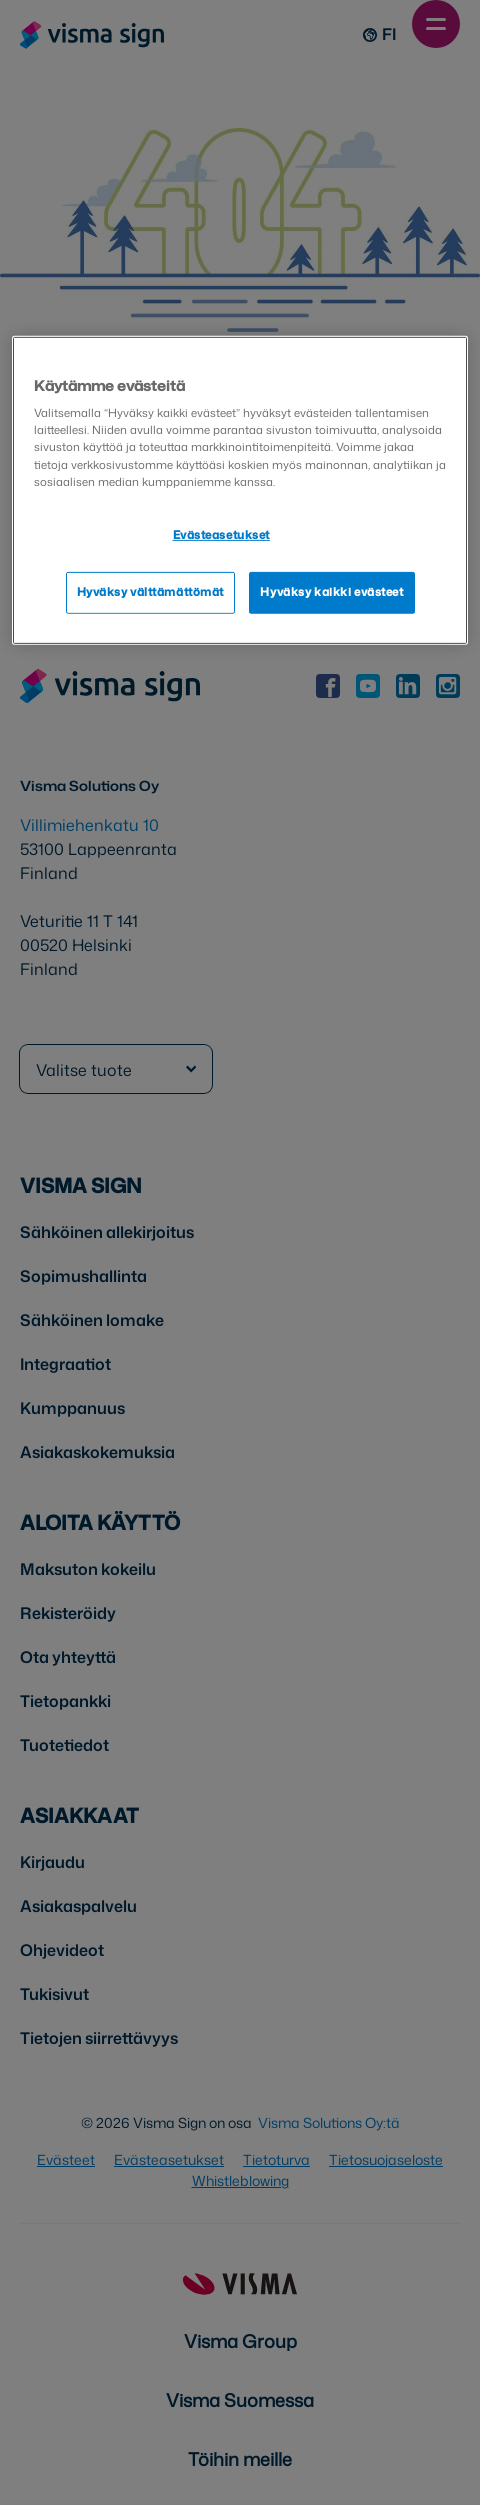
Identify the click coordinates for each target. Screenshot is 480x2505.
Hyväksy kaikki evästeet (331, 591)
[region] (240, 490)
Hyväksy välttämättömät (151, 591)
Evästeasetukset (222, 535)
